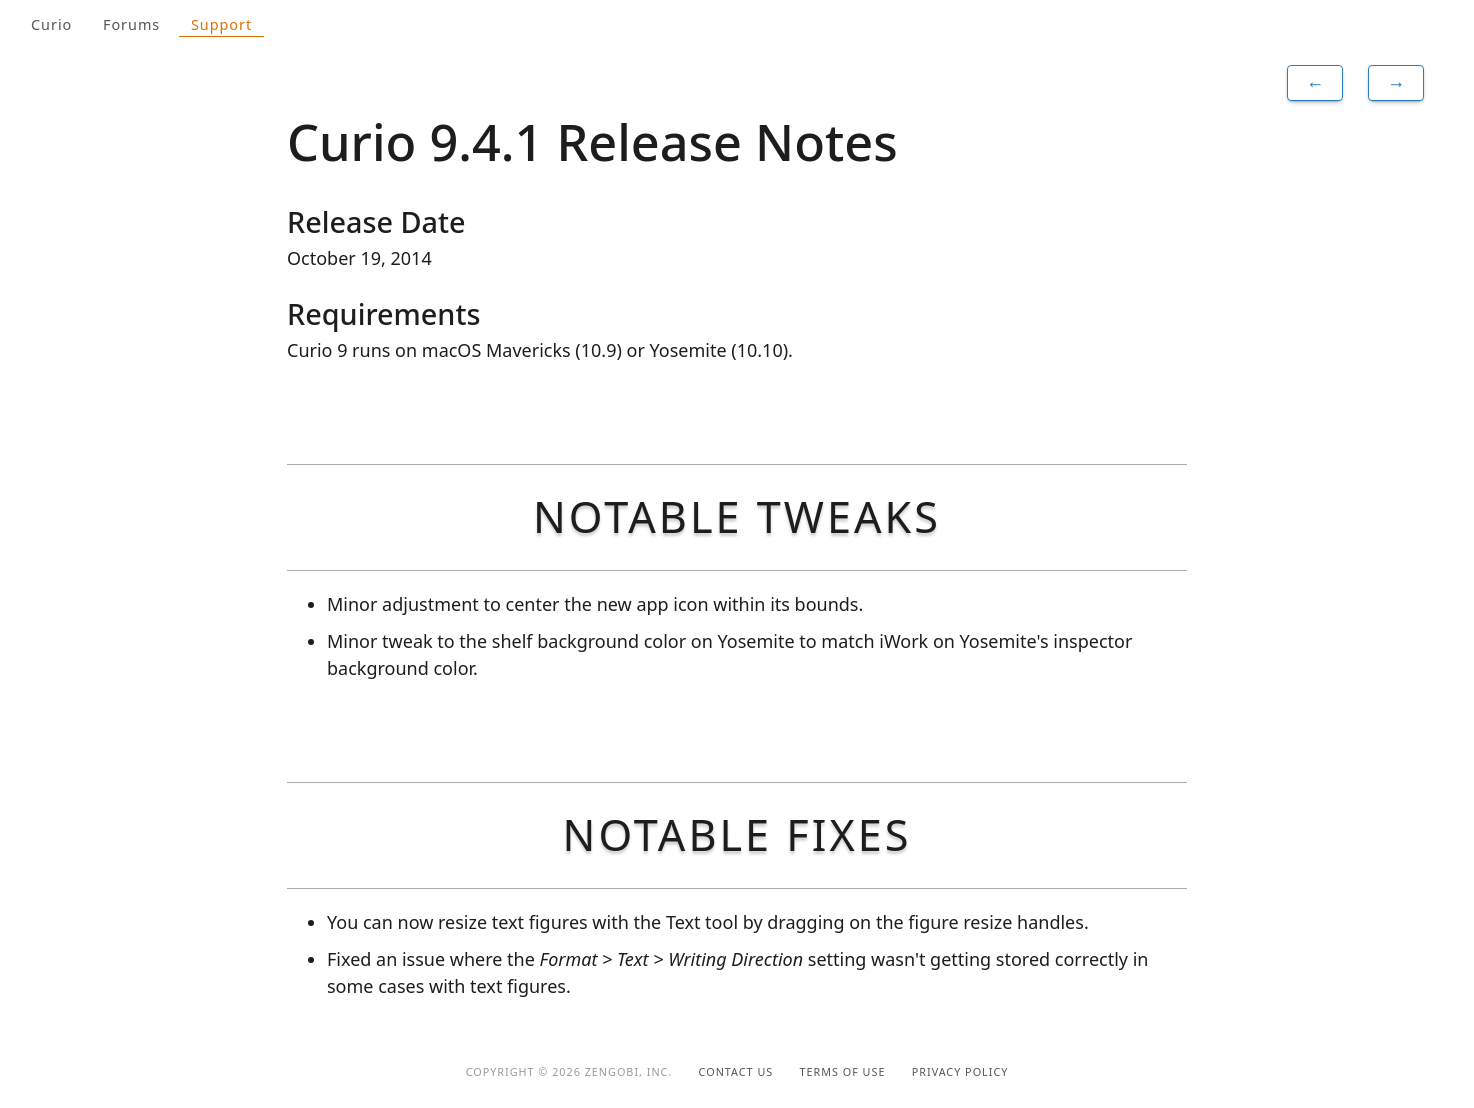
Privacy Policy (960, 1071)
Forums (131, 24)
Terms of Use (843, 1071)
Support (221, 24)
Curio (51, 24)
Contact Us (736, 1071)
